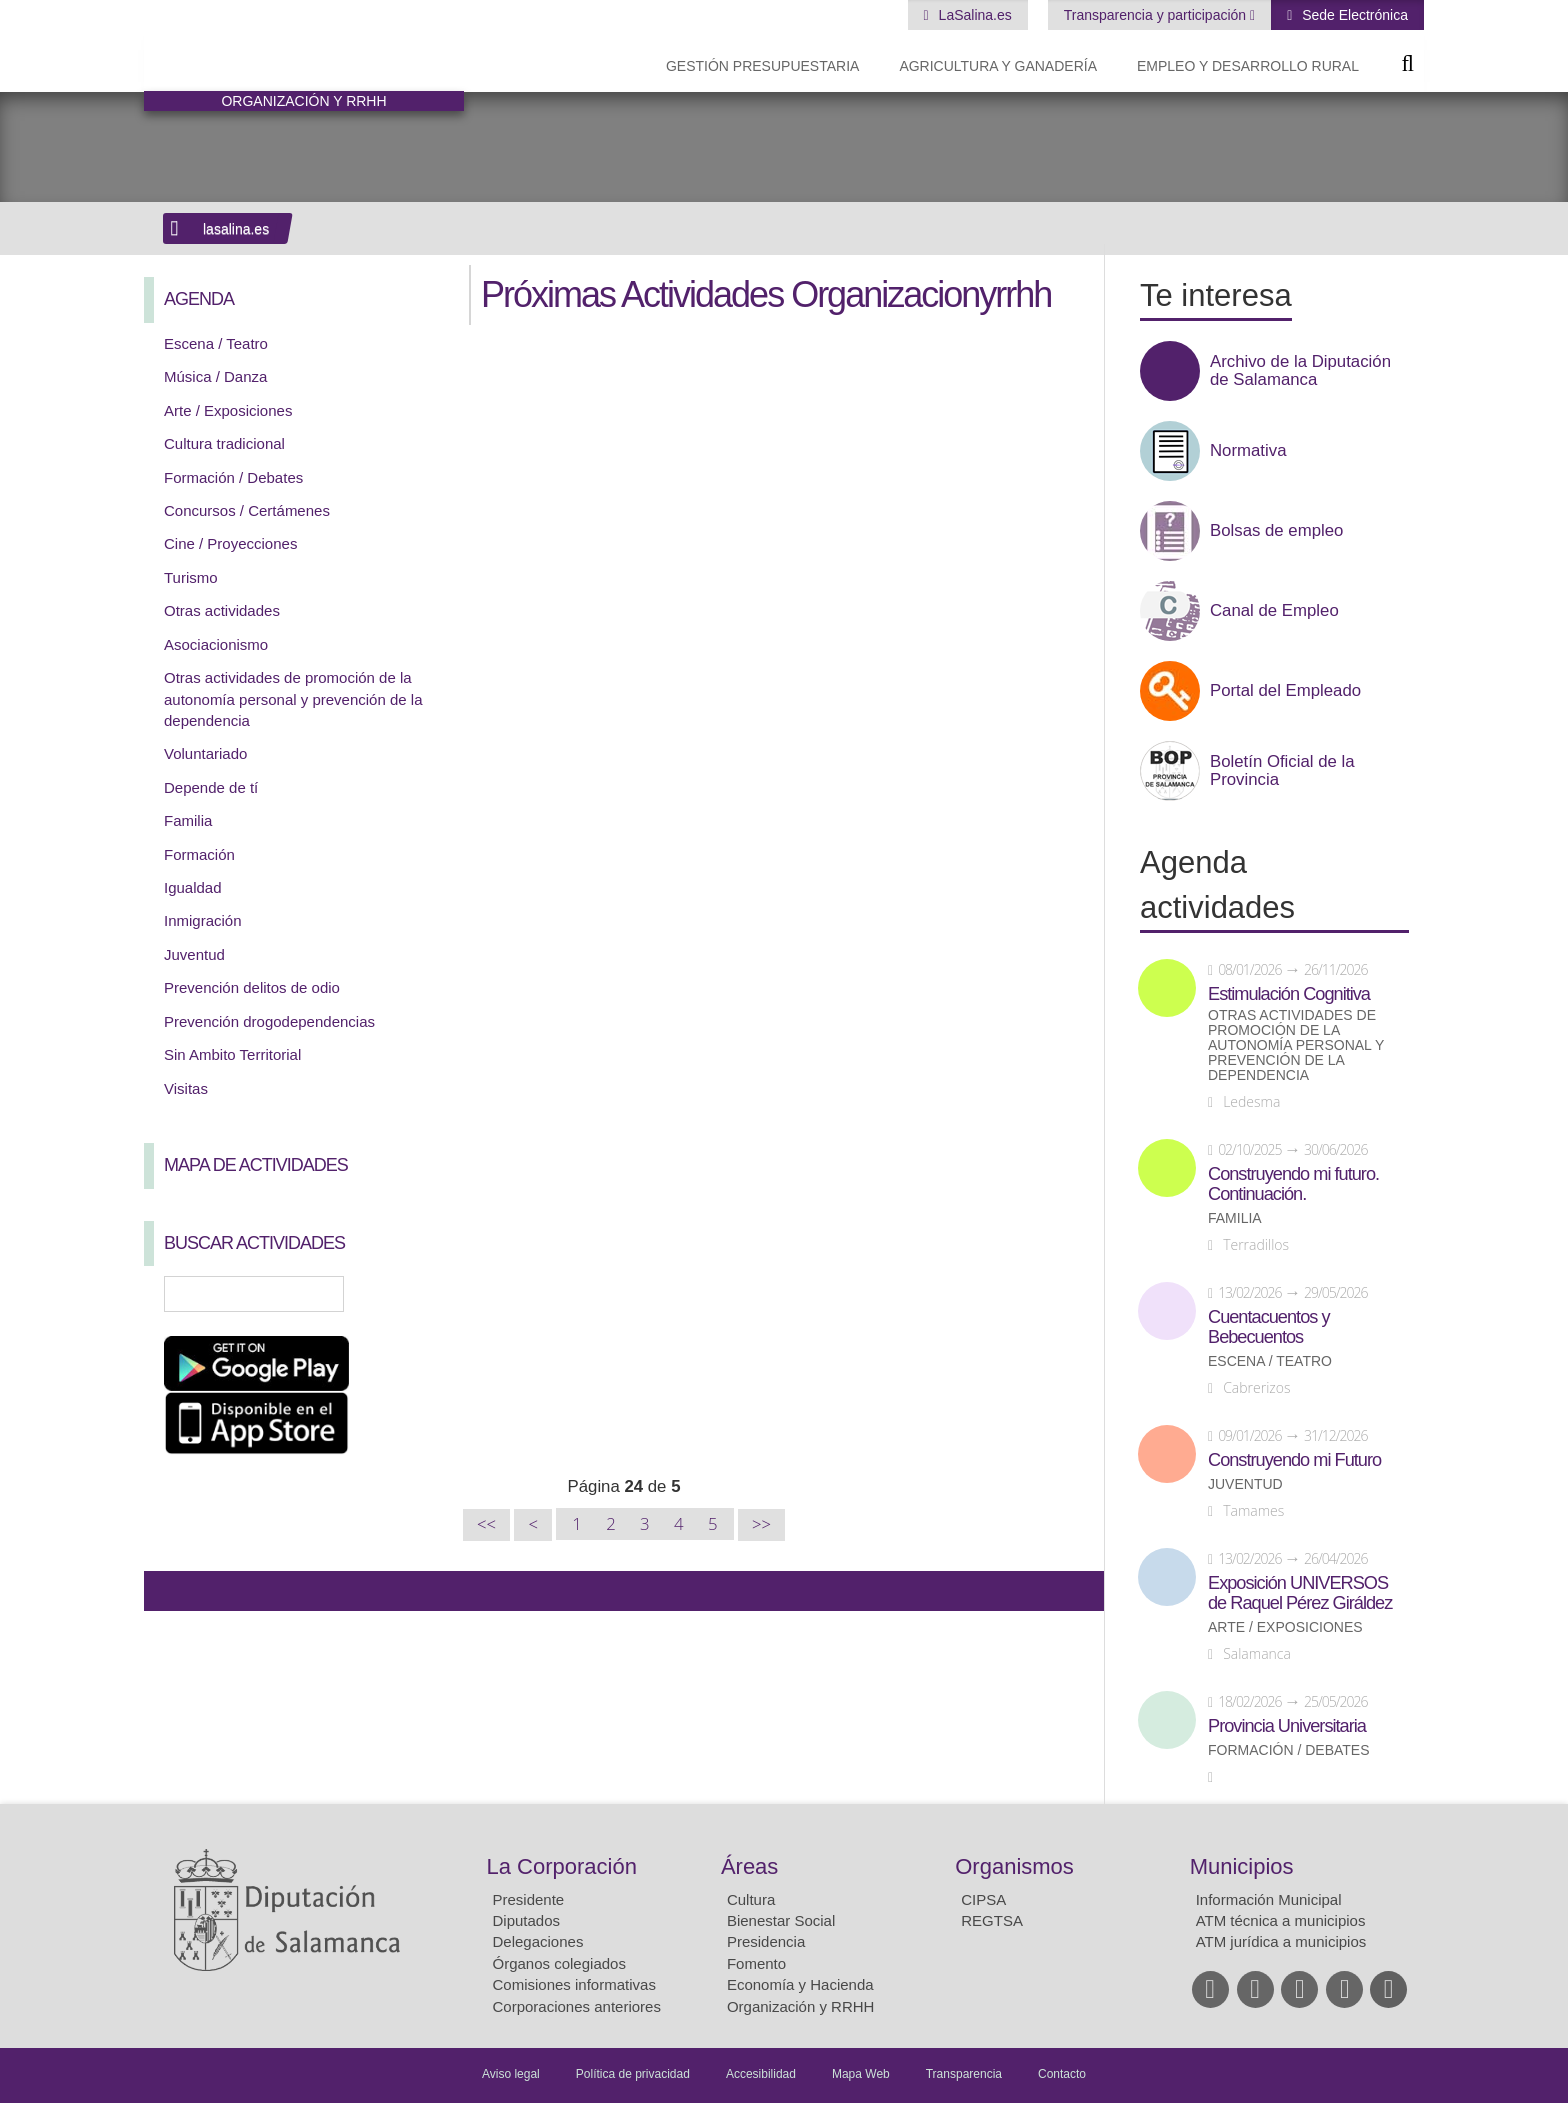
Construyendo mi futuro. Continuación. (1293, 1184)
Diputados (527, 1920)
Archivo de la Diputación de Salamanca (1300, 371)
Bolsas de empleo (1276, 531)
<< (486, 1524)
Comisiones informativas (574, 1984)
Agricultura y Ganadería (998, 66)
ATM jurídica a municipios (1281, 1941)
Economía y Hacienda (800, 1984)
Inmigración (203, 920)
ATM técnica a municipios (1281, 1920)
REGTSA (992, 1920)
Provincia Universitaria (1287, 1726)
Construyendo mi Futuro (1294, 1460)
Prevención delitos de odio (252, 987)
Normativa (1248, 451)
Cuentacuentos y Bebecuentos (1269, 1327)
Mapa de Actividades (256, 1165)
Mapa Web (861, 2074)
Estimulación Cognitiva (1289, 994)
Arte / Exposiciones (228, 410)
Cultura (751, 1899)
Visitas (186, 1088)
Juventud (194, 954)
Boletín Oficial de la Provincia (1282, 771)
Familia (188, 820)
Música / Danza (215, 376)
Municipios (1242, 1866)
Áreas (749, 1866)
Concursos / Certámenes (247, 510)
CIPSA (983, 1899)
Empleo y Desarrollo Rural (1248, 66)
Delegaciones (538, 1941)
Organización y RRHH (801, 2006)
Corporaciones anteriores (577, 2006)
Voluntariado (205, 753)
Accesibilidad (761, 2074)
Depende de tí (211, 787)
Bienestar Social (781, 1920)
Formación (199, 854)
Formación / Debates (233, 477)
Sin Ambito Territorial (232, 1054)
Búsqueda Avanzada (420, 1294)
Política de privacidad (633, 2074)
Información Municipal (1269, 1899)
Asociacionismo (216, 644)
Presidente (529, 1899)
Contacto (1062, 2074)
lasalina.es (236, 229)
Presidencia (766, 1941)
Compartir (169, 1591)
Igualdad (193, 887)
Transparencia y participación (1157, 15)
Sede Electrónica (1353, 15)
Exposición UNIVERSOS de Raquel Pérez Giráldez (1300, 1593)
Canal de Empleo (1274, 611)
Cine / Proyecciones (230, 543)
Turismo (191, 577)
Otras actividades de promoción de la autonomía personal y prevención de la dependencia (293, 699)
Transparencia (964, 2074)
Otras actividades (222, 610)
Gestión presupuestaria (762, 66)
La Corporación (562, 1866)
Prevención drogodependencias (269, 1021)
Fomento (756, 1963)
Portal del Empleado (1285, 691)
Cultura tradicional (224, 443)
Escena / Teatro (216, 343)
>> (761, 1524)
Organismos (1014, 1866)
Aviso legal (511, 2074)
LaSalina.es (973, 15)
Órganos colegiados (559, 1963)
